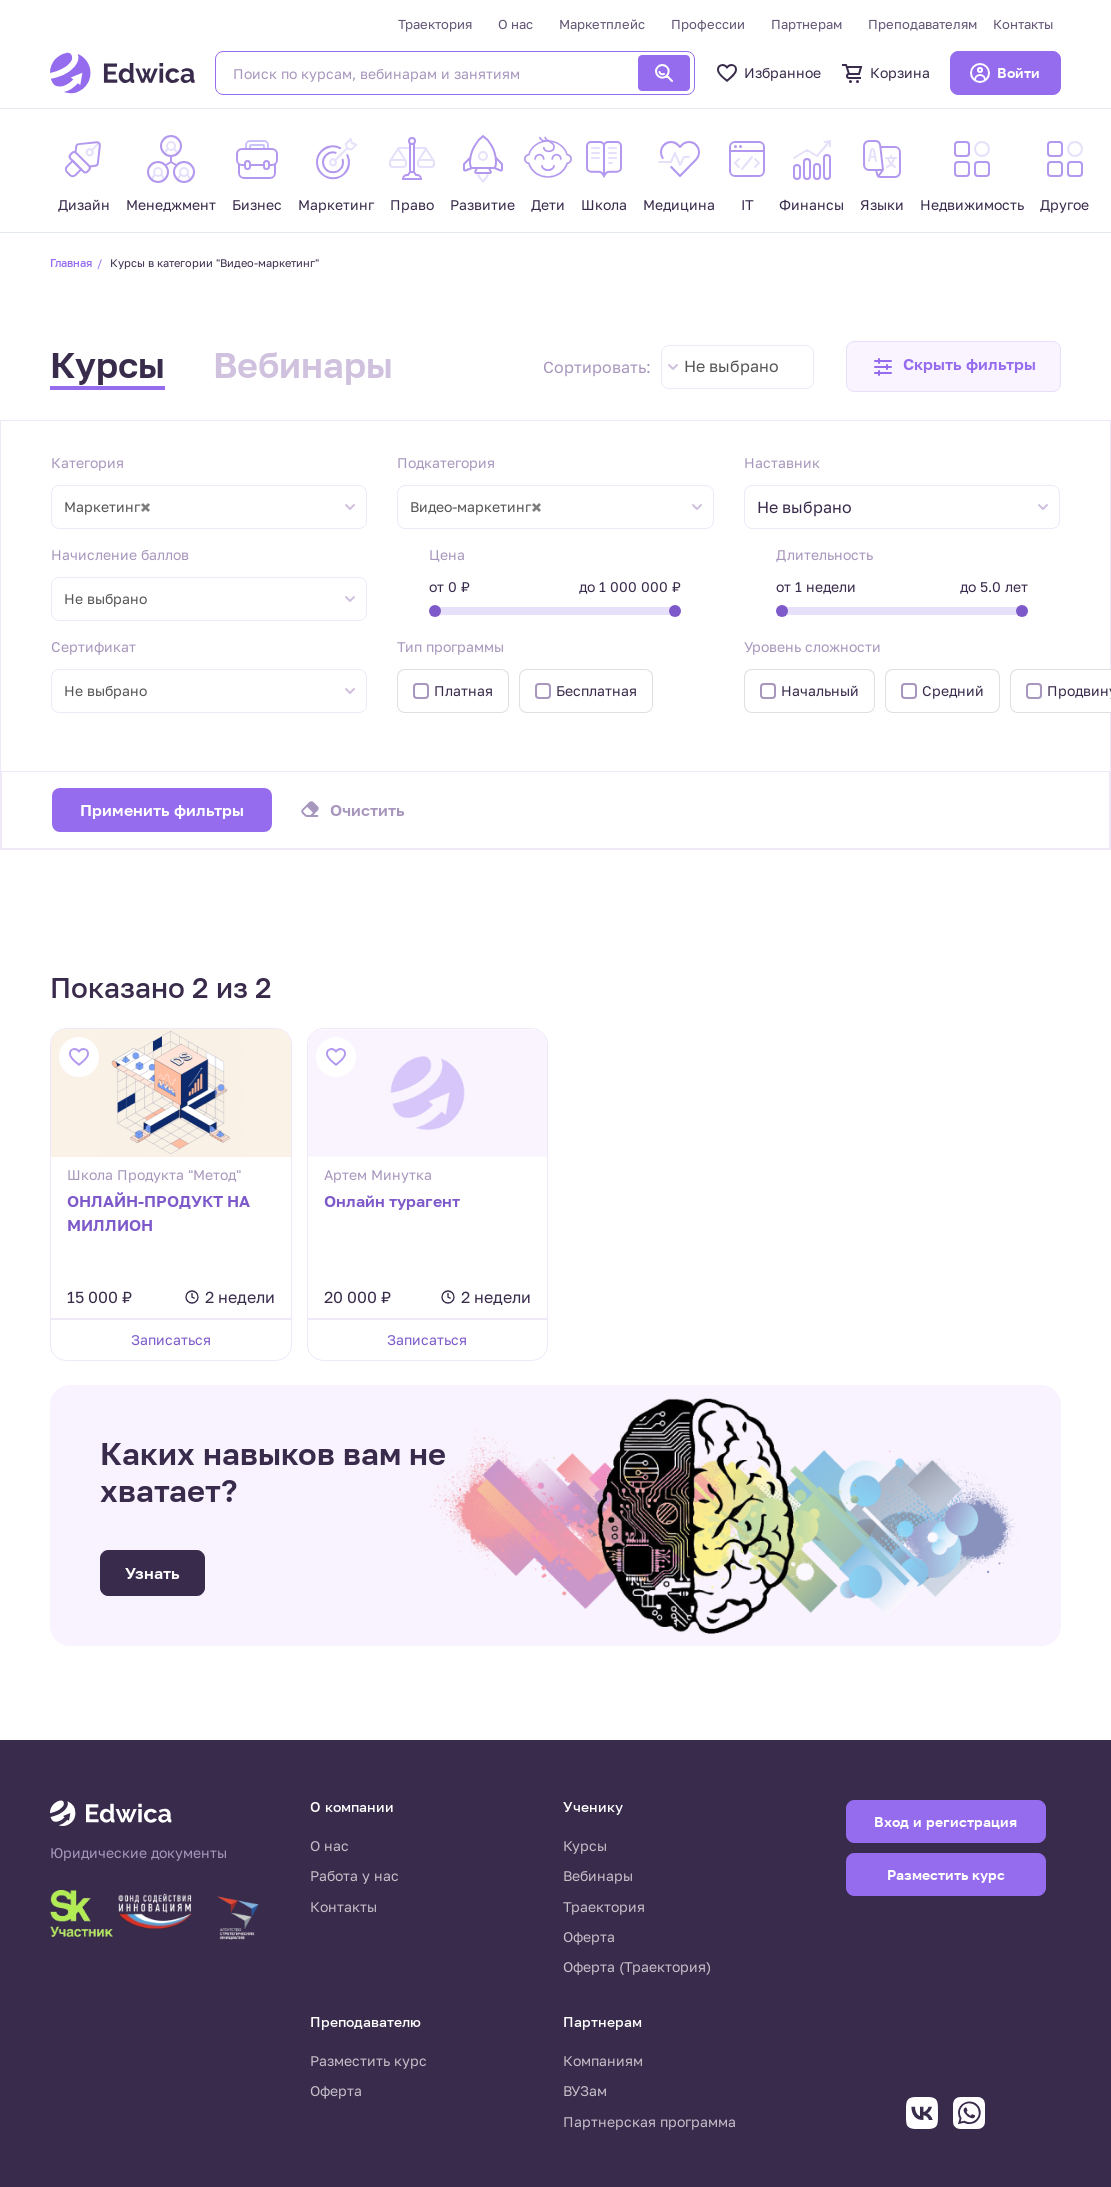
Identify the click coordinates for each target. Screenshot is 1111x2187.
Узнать (152, 1573)
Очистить (367, 810)
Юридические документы (138, 1853)
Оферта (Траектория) (637, 1966)
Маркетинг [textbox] (107, 507)
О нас (515, 24)
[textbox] (814, 507)
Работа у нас (354, 1875)
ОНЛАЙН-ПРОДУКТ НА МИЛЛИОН (158, 1213)
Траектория (435, 24)
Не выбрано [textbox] (731, 366)
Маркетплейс (602, 24)
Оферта (589, 1936)
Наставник (782, 462)
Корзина (885, 73)
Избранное (768, 73)
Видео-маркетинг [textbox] (476, 507)
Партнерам (806, 24)
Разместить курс (368, 2060)
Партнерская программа (649, 2121)
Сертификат (93, 646)
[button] (953, 366)
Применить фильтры (162, 810)
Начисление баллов (120, 554)
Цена (447, 554)
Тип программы (450, 646)
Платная (463, 690)
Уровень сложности (812, 646)
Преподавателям (922, 24)
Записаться (171, 1339)
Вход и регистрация (945, 1821)
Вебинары (303, 364)
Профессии (708, 24)
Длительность (824, 554)
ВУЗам (585, 2090)
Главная (71, 262)
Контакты (1023, 24)
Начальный (820, 690)
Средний (953, 690)
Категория (87, 462)
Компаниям (603, 2060)
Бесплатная (596, 690)
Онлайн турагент (392, 1201)
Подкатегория (446, 462)
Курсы (107, 364)
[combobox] (737, 367)
